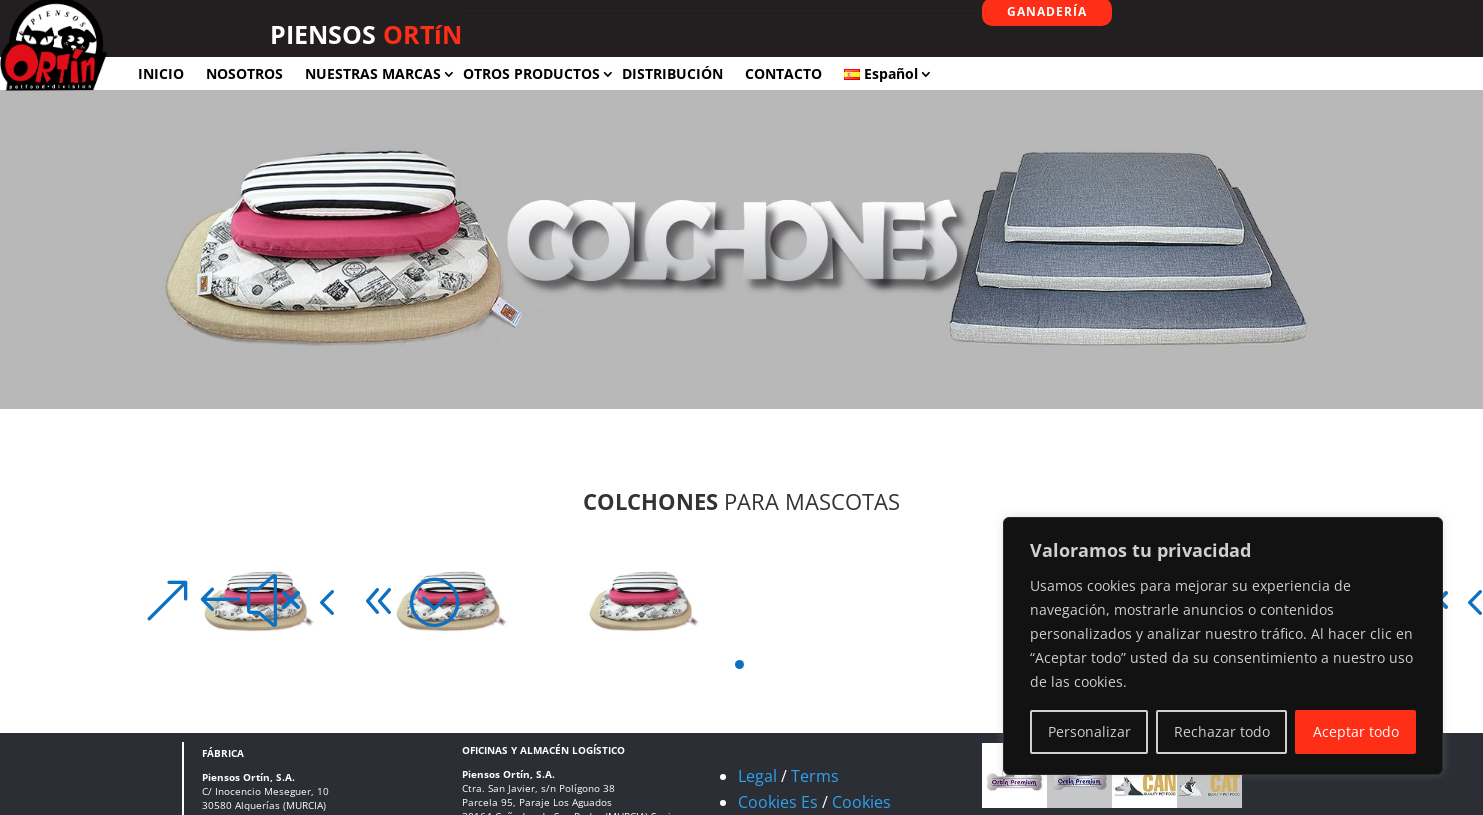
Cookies (861, 802)
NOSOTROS (244, 73)
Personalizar (1089, 731)
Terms (815, 776)
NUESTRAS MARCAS (373, 73)
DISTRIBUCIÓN (672, 73)
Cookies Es (778, 802)
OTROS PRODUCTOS (531, 73)
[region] (1223, 646)
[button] (162, 601)
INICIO (161, 73)
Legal (757, 776)
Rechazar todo (1222, 731)
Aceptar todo (1356, 731)
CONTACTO (783, 73)
